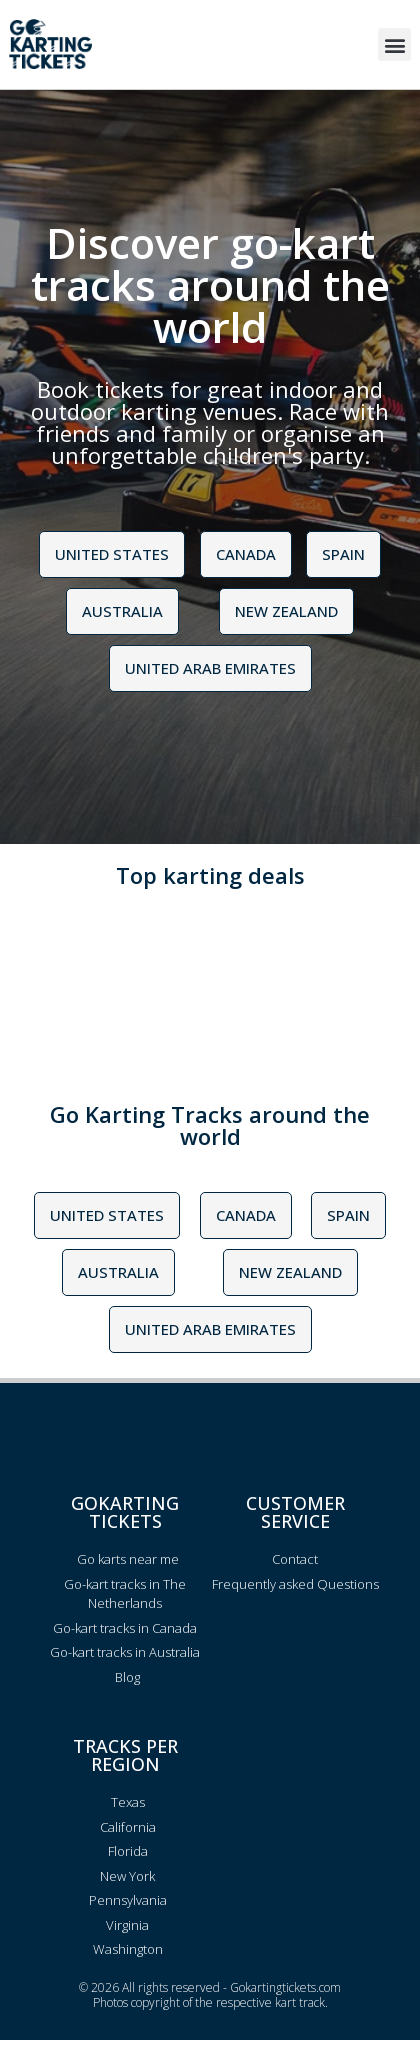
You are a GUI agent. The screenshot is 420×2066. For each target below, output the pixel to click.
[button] (394, 44)
